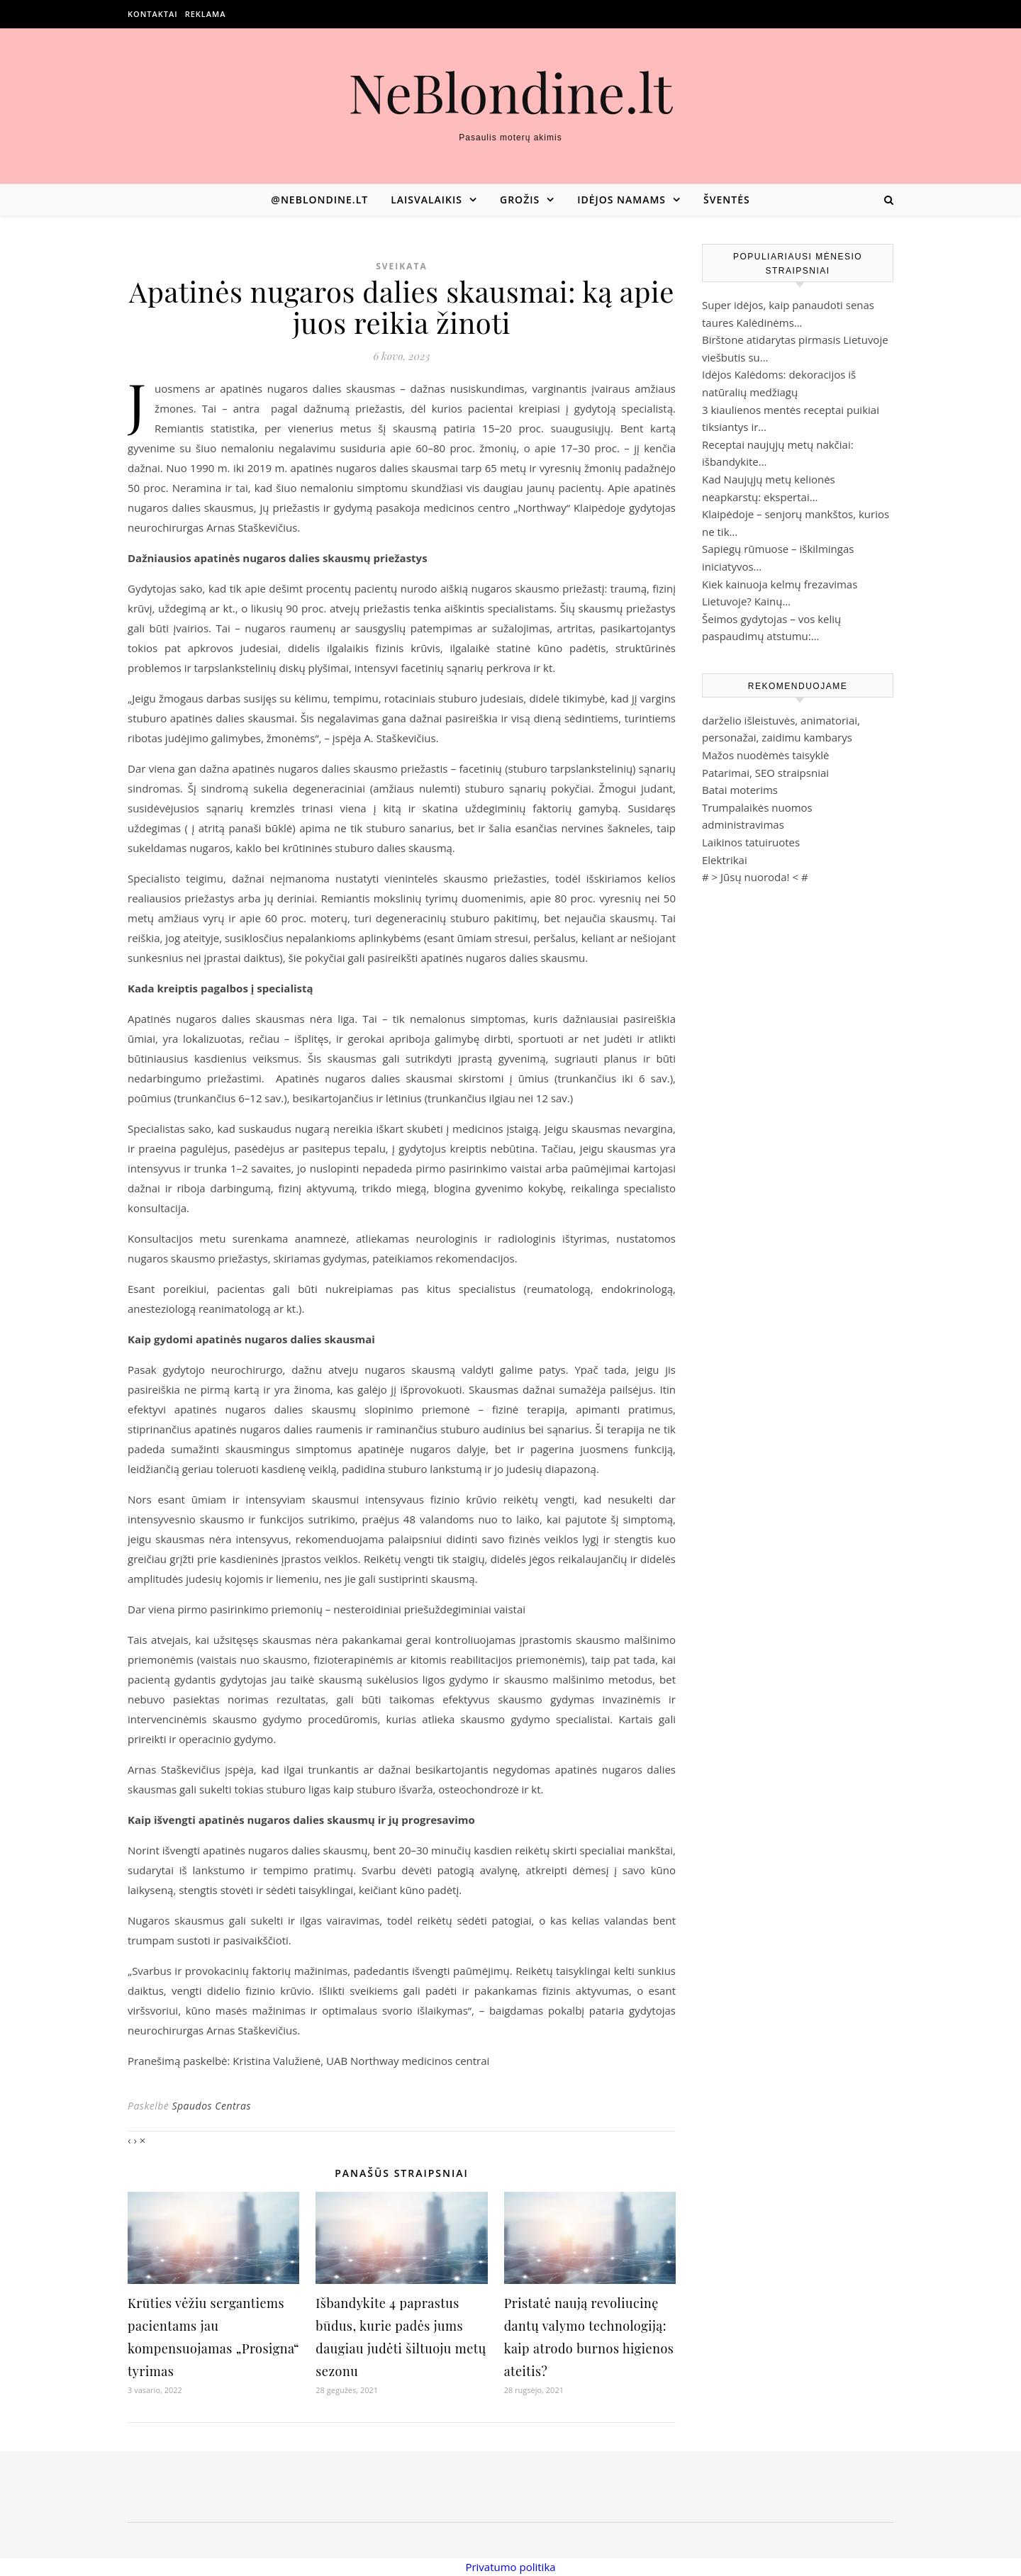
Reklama (205, 14)
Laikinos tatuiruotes (751, 842)
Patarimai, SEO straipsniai (765, 773)
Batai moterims (740, 790)
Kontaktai (153, 14)
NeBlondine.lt (511, 91)
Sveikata (402, 266)
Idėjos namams (621, 199)
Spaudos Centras (211, 2105)
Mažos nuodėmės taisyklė (766, 755)
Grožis (520, 199)
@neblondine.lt (319, 199)
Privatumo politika (510, 2567)
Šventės (726, 199)
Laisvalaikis (426, 199)
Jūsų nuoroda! (755, 877)
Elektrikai (724, 860)
